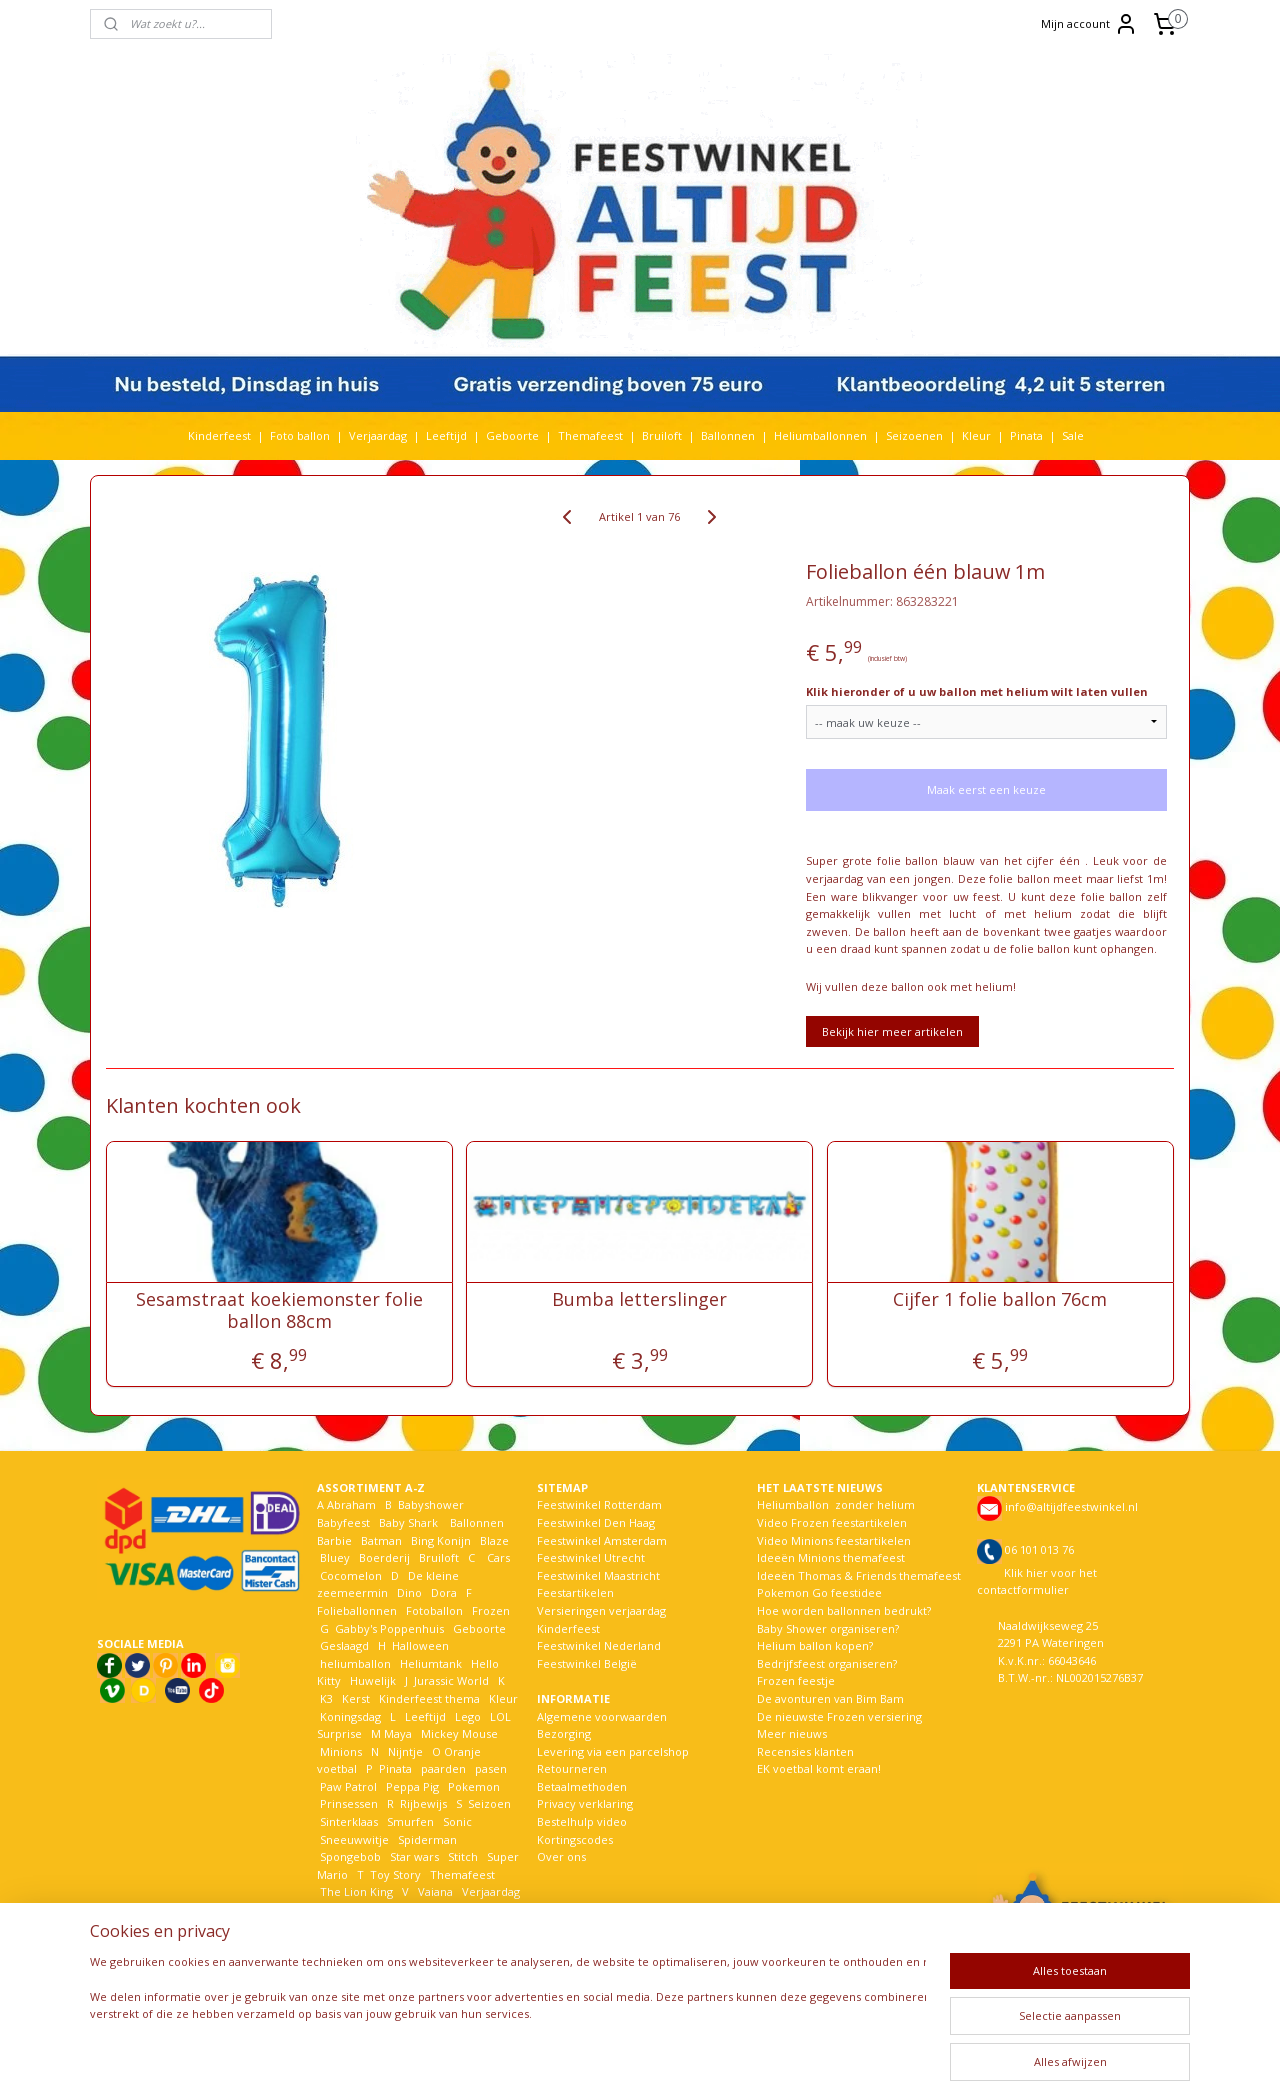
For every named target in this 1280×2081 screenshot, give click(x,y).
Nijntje (404, 1751)
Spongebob (350, 1856)
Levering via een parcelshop (613, 1751)
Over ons (561, 1856)
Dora (442, 1592)
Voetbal (339, 1909)
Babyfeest (343, 1522)
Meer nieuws (792, 1733)
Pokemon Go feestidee (819, 1592)
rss (632, 2044)
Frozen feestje (796, 1680)
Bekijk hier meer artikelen (892, 1031)
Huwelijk (373, 1680)
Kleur (976, 435)
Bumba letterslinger (639, 1300)
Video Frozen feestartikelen (832, 1522)
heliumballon (355, 1663)
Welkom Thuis (427, 1909)
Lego (465, 1716)
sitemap (590, 2044)
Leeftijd (446, 435)
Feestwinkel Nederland (599, 1645)
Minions (339, 1751)
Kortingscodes (575, 1839)
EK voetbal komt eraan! (819, 1768)
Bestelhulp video (582, 1821)
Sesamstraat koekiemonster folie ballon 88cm (279, 1310)
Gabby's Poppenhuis (388, 1628)
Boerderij (384, 1557)
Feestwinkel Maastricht (598, 1575)
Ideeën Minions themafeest (831, 1557)
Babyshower (432, 1504)
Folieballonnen (357, 1610)
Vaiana (435, 1891)
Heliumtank (431, 1663)
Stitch (463, 1856)
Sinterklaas (349, 1821)
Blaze (493, 1540)
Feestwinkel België (587, 1663)
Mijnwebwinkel (883, 2044)
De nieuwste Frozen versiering (839, 1716)
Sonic (457, 1821)
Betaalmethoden (582, 1786)
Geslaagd (344, 1645)
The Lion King (355, 1891)
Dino (409, 1592)
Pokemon (474, 1786)
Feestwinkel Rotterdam (599, 1504)
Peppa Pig (412, 1786)
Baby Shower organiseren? (828, 1628)
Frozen (491, 1610)
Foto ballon (300, 435)
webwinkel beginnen (709, 2044)
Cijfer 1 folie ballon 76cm (1001, 1300)
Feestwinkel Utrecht (591, 1557)
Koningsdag (349, 1716)
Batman (381, 1540)
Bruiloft (662, 435)
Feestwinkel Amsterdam (602, 1540)
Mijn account (1089, 24)
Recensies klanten (805, 1751)
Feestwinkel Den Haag (596, 1522)
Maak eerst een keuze (986, 789)
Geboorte (512, 435)
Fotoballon (434, 1610)
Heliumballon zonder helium (836, 1504)
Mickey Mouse (459, 1733)
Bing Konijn (441, 1540)
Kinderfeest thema (429, 1698)
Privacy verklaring (585, 1803)
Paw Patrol (347, 1786)
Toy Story (395, 1874)
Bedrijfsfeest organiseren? (827, 1663)
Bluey (335, 1557)
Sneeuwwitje (354, 1839)
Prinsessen (347, 1803)
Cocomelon (351, 1575)
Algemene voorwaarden (602, 1716)
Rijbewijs (423, 1803)
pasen (491, 1768)
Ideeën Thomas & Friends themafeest (859, 1575)
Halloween (420, 1645)
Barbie (334, 1540)
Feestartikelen (575, 1592)
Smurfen (410, 1821)
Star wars (414, 1856)
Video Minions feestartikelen (834, 1540)
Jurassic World (451, 1680)
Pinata (1026, 435)
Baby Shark (408, 1522)
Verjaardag (378, 435)
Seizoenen (914, 435)
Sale (1073, 435)
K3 (325, 1698)
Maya (398, 1733)
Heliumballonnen (820, 435)
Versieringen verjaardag (601, 1610)
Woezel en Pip (413, 1927)
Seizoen (489, 1803)
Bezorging (564, 1733)
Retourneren (572, 1768)
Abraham (351, 1504)
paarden (443, 1768)
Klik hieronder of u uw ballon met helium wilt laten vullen (977, 691)
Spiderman (427, 1839)
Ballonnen (728, 435)
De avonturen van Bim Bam (830, 1698)
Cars (498, 1557)
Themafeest (590, 435)
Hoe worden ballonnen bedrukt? (844, 1610)
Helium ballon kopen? (815, 1645)
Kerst (356, 1698)
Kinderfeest (219, 435)
